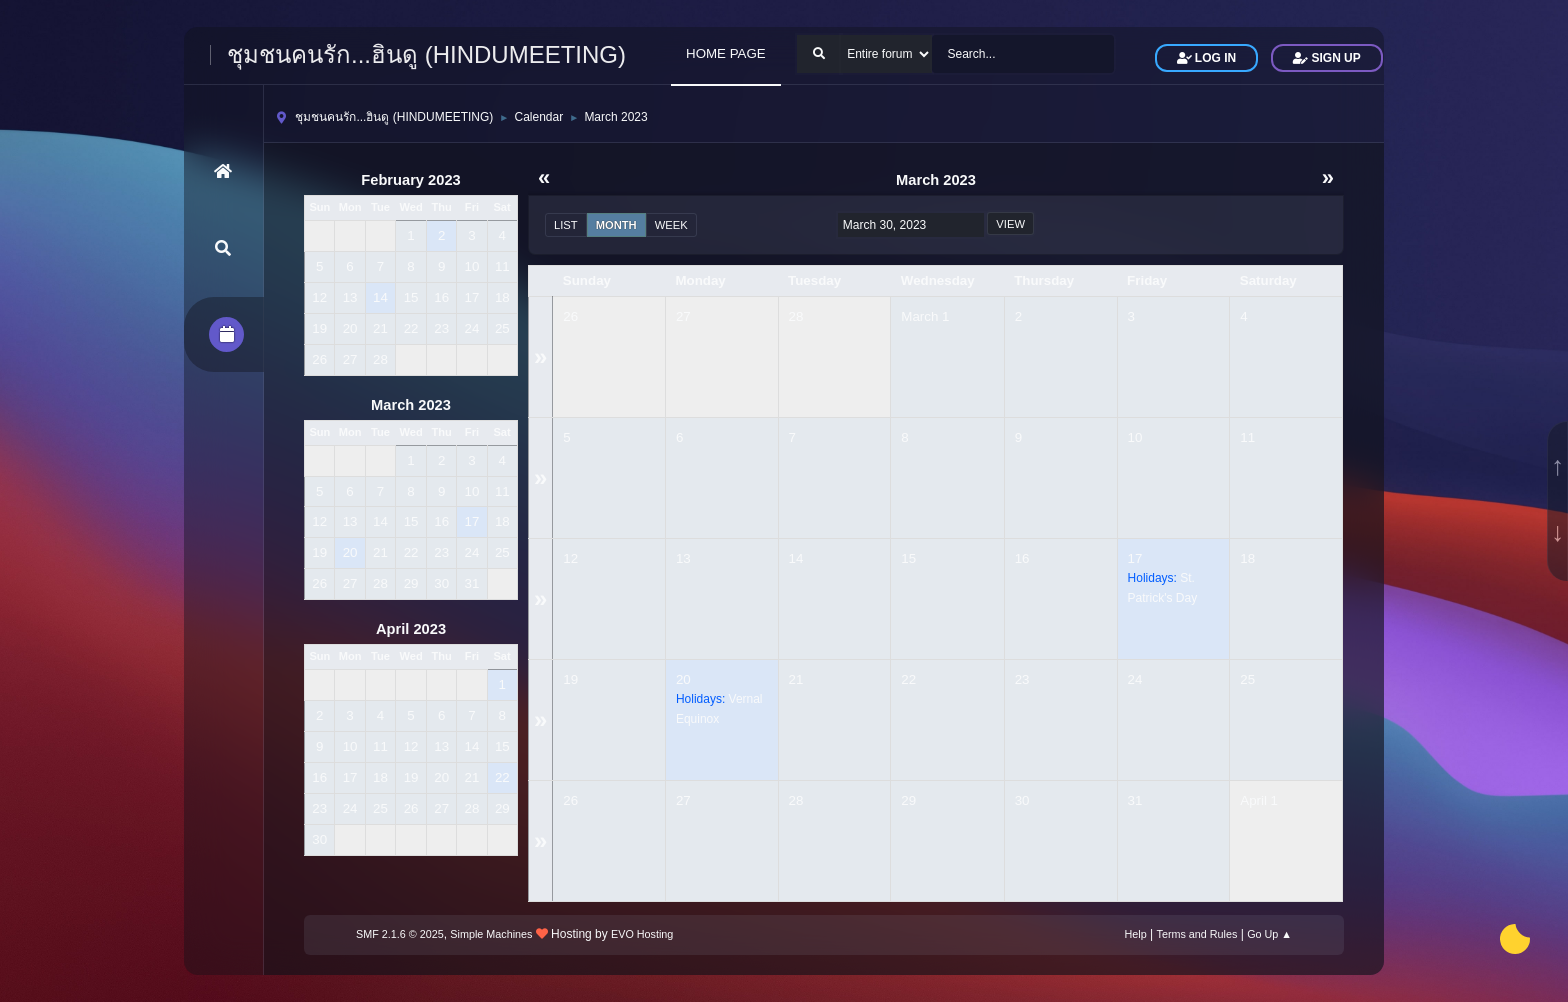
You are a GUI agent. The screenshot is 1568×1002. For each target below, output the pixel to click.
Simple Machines (491, 934)
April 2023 (411, 629)
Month (616, 225)
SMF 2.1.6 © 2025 (400, 934)
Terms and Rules (1197, 934)
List (566, 225)
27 (683, 316)
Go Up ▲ (1269, 934)
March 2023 (411, 405)
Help (1136, 934)
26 (570, 316)
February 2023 (410, 180)
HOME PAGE (726, 53)
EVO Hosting (642, 934)
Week (671, 225)
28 (796, 316)
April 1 (1259, 800)
